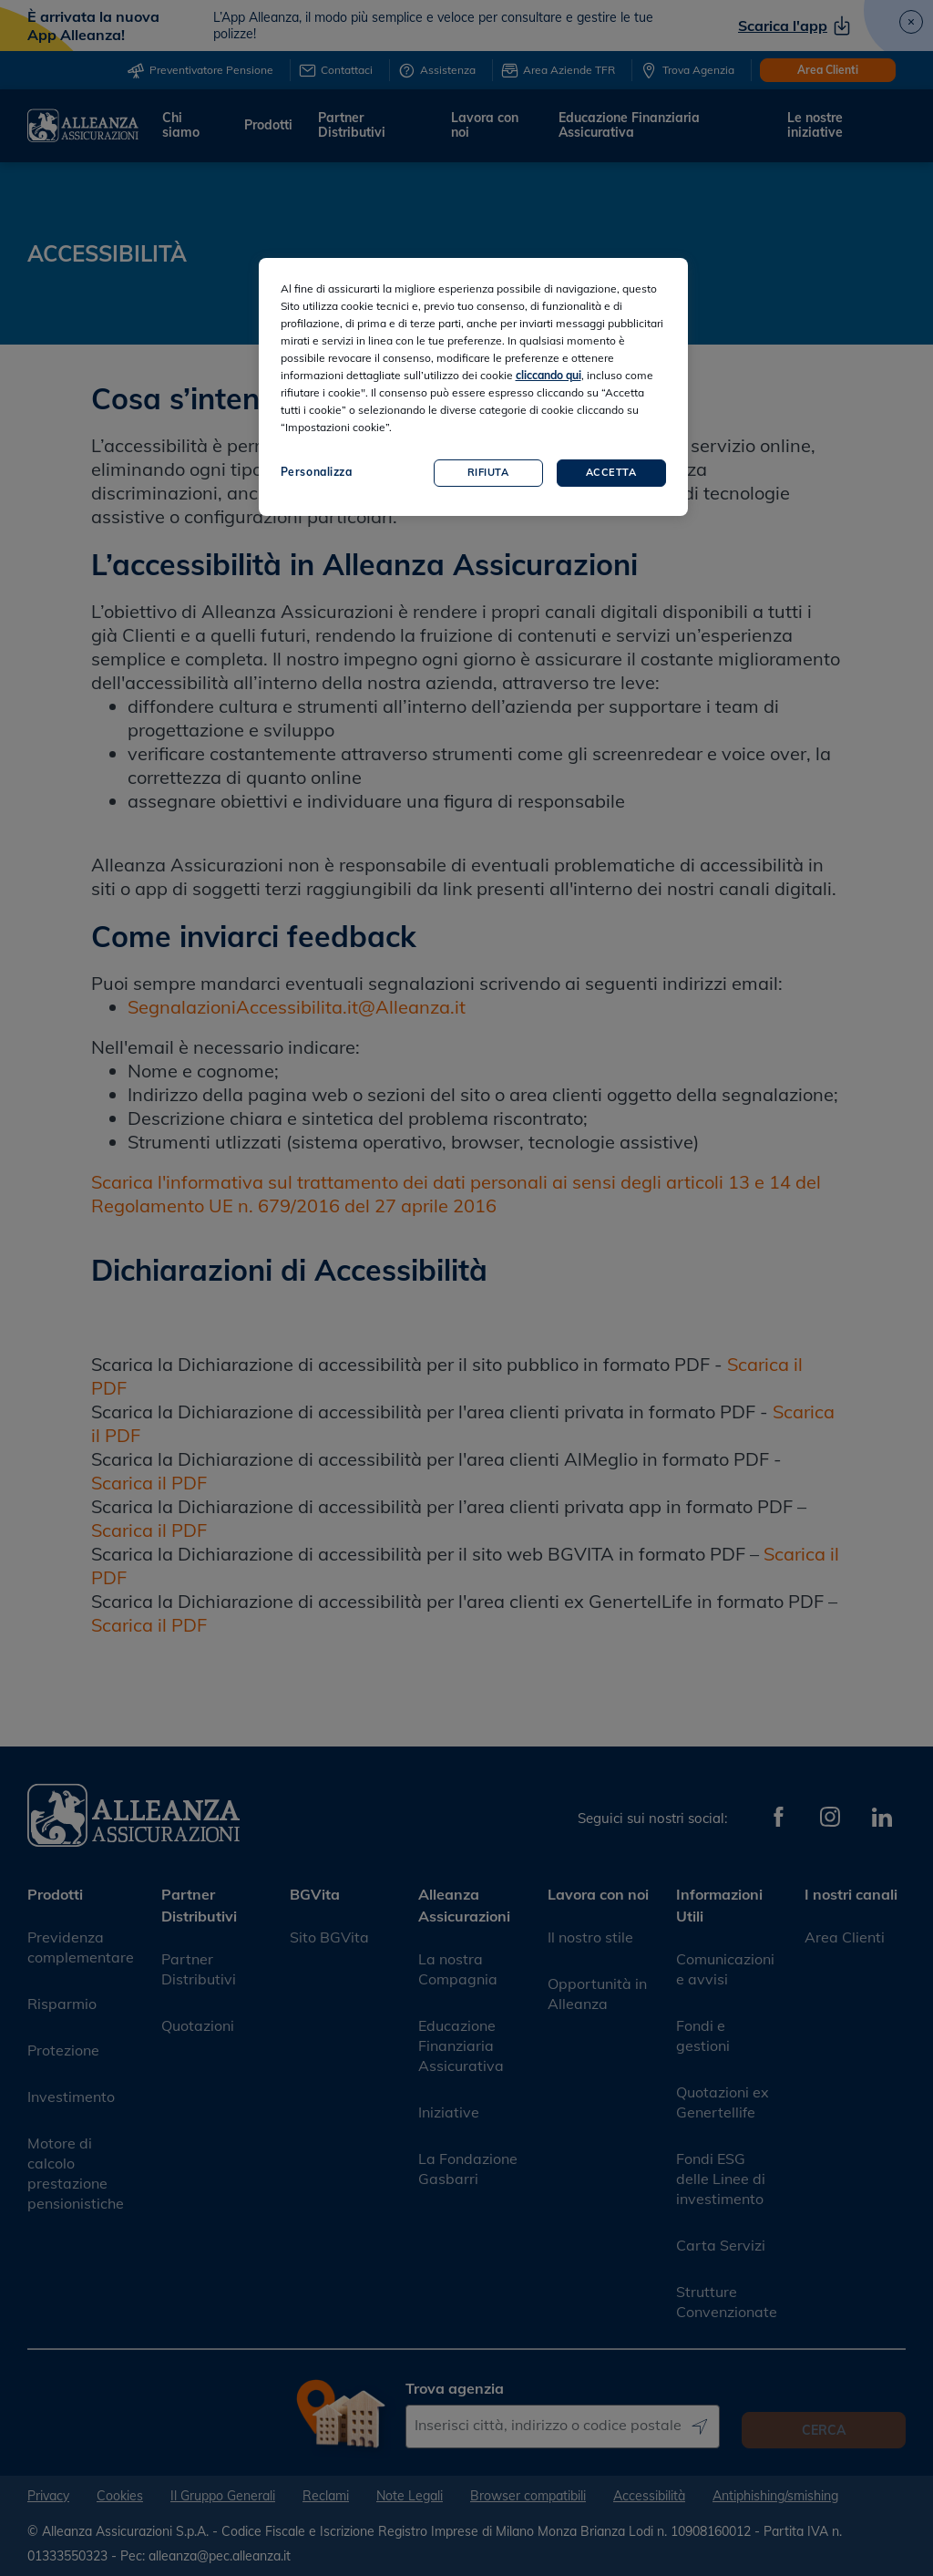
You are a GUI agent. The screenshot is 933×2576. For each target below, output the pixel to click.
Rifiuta (488, 472)
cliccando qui (548, 375)
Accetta (611, 472)
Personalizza (317, 472)
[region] (473, 387)
